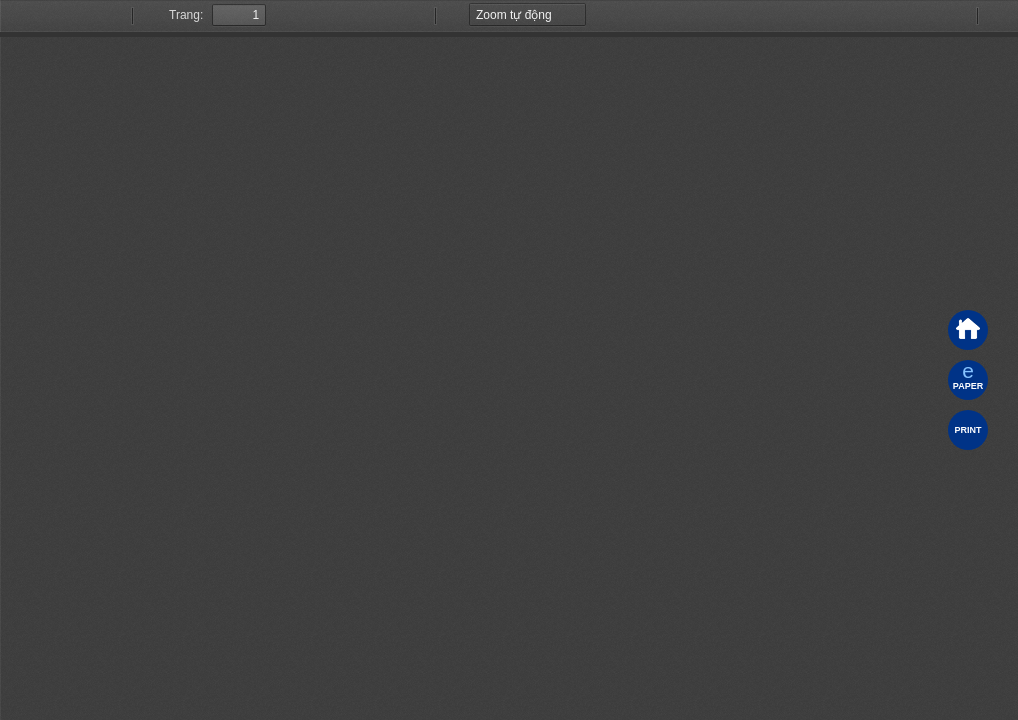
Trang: (186, 15)
